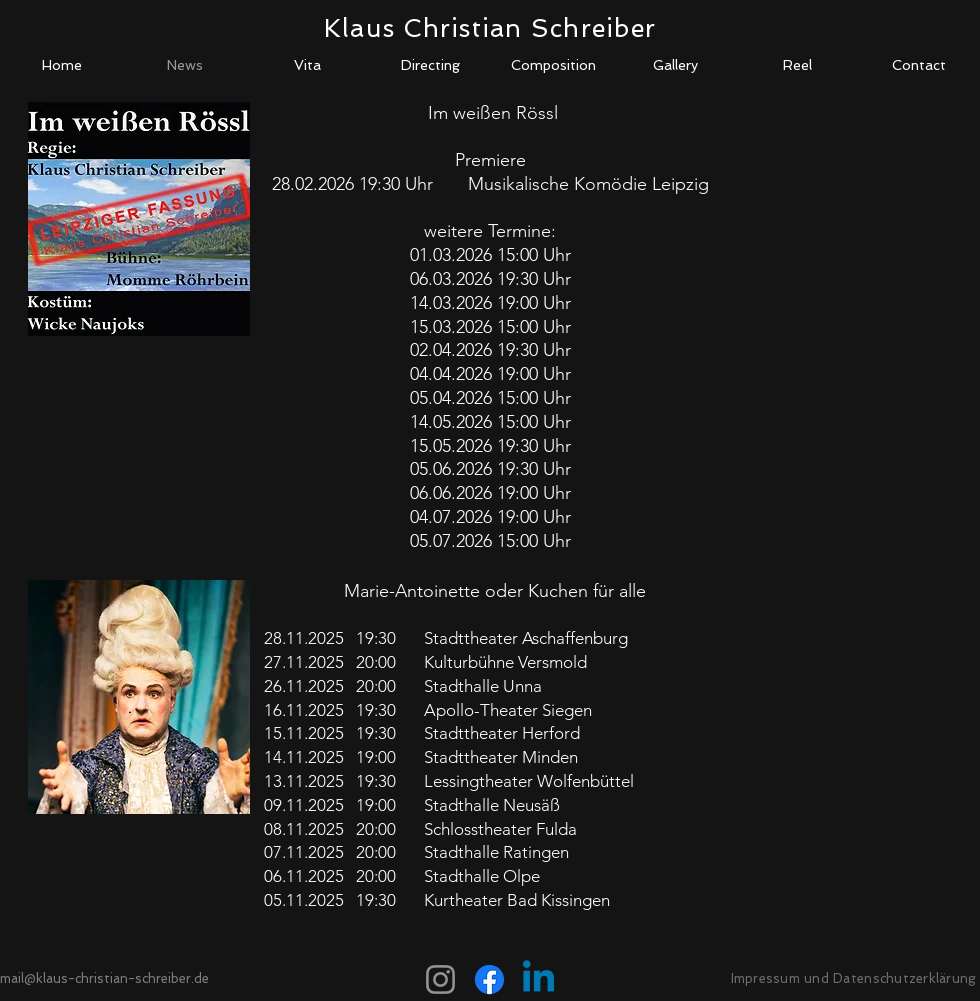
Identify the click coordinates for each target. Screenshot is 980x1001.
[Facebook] (489, 979)
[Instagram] (440, 979)
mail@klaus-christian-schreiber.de (104, 978)
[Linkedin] (538, 979)
